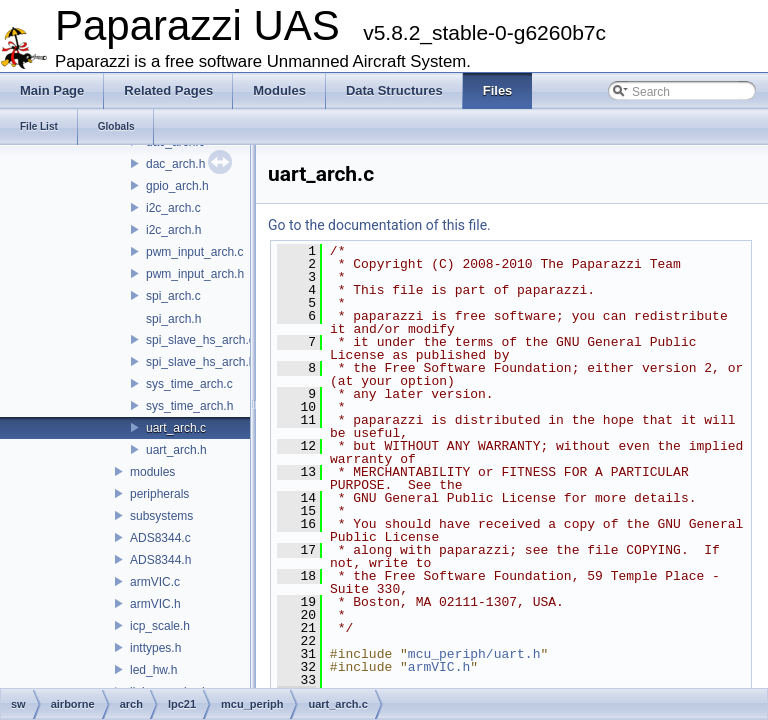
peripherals (159, 494)
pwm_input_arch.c (194, 252)
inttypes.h (155, 648)
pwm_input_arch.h (195, 274)
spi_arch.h (173, 319)
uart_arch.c (176, 428)
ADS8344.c (160, 538)
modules (152, 472)
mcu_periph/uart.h (474, 654)
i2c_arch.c (173, 208)
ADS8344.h (160, 560)
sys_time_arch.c (189, 384)
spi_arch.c (173, 296)
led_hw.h (153, 670)
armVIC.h (155, 604)
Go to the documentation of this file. (379, 225)
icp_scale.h (160, 626)
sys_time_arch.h (189, 406)
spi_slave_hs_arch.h (200, 362)
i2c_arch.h (173, 230)
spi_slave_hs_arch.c (200, 340)
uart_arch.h (176, 450)
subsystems (161, 516)
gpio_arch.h (177, 186)
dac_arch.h (175, 164)
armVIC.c (155, 582)
